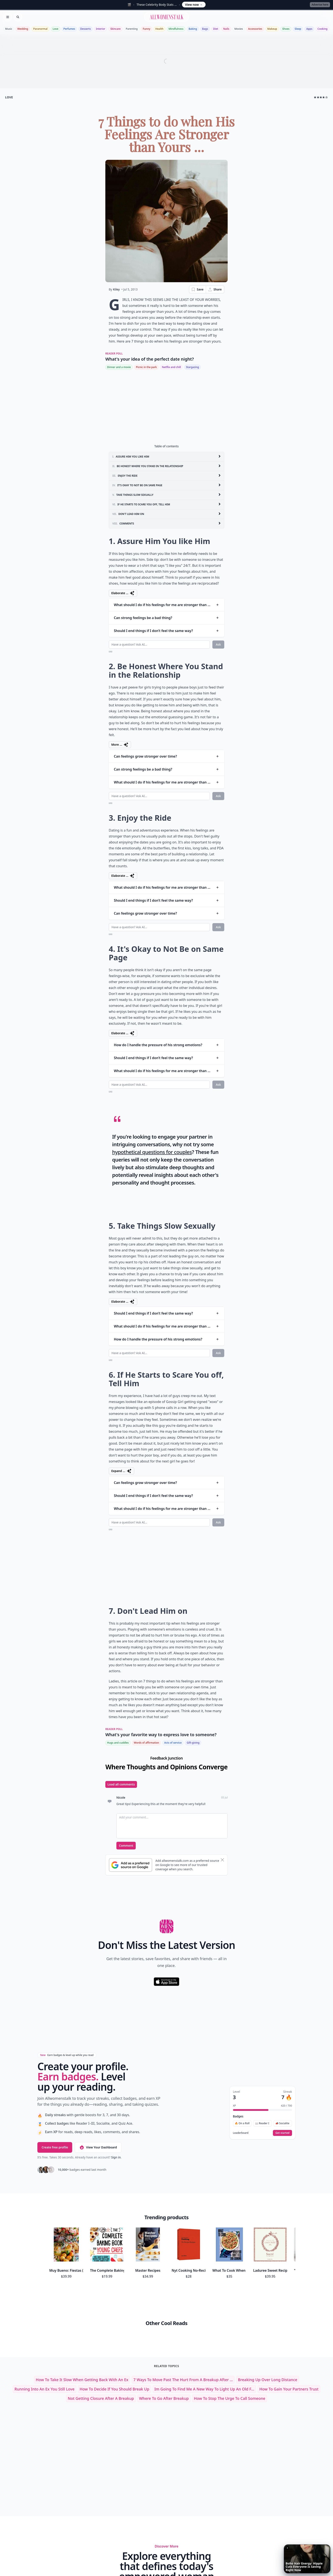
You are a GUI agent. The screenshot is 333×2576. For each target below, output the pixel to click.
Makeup (272, 29)
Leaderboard (240, 2133)
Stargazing (192, 367)
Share (215, 289)
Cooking (322, 29)
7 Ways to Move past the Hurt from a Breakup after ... (183, 2379)
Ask (218, 644)
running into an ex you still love (44, 2389)
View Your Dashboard (98, 2147)
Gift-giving (193, 1742)
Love (55, 29)
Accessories (255, 29)
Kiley (116, 289)
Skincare (115, 29)
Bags (205, 29)
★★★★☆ (321, 97)
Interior (100, 29)
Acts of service (173, 1742)
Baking (193, 29)
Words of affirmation (146, 1742)
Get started (282, 2133)
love (9, 97)
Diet (215, 29)
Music (8, 29)
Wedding (22, 29)
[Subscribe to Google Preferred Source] (130, 1865)
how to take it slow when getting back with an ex (82, 2379)
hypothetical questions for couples (152, 1151)
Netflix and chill (171, 367)
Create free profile (55, 2147)
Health (159, 29)
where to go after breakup (164, 2398)
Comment (126, 1845)
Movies (238, 29)
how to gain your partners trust (288, 2389)
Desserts (85, 29)
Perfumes (69, 29)
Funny (146, 29)
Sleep (298, 29)
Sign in (116, 2157)
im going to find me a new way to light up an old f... (204, 2389)
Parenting (132, 29)
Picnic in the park (146, 367)
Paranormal (40, 29)
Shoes (285, 29)
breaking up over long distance (267, 2379)
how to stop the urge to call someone (229, 2398)
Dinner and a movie (119, 367)
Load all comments (121, 1784)
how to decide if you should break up (114, 2389)
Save (197, 289)
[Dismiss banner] (222, 1859)
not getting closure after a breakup (101, 2398)
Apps (309, 29)
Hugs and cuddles (118, 1742)
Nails (226, 29)
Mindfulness (176, 29)
